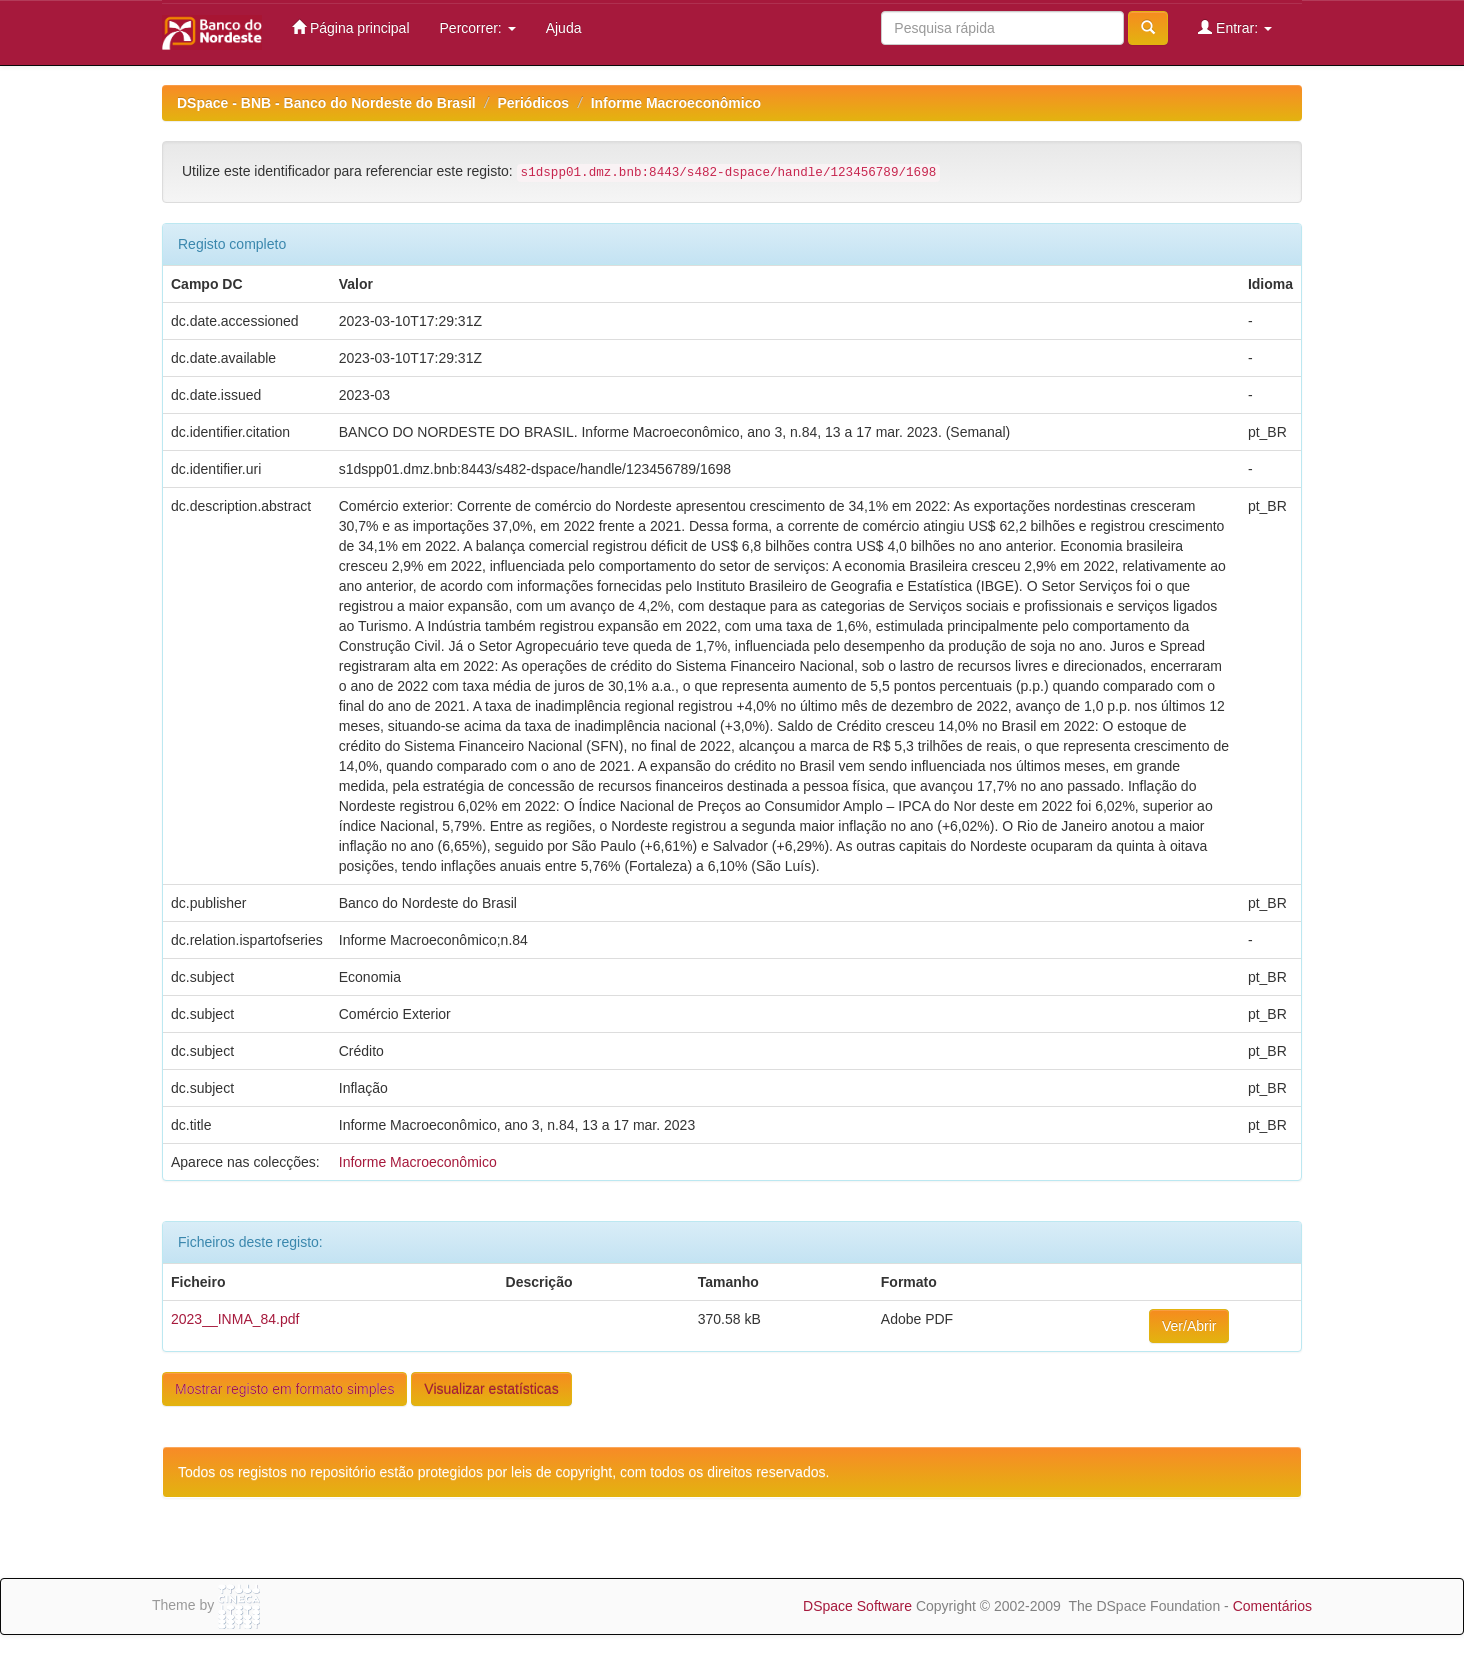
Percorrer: (478, 28)
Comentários (1272, 1606)
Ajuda (564, 28)
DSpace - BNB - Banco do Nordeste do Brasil (326, 103)
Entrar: (1235, 27)
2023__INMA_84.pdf (235, 1319)
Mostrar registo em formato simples (284, 1389)
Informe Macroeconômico (676, 103)
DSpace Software (857, 1606)
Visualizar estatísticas (491, 1389)
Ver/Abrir (1189, 1326)
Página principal (351, 27)
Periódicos (533, 103)
